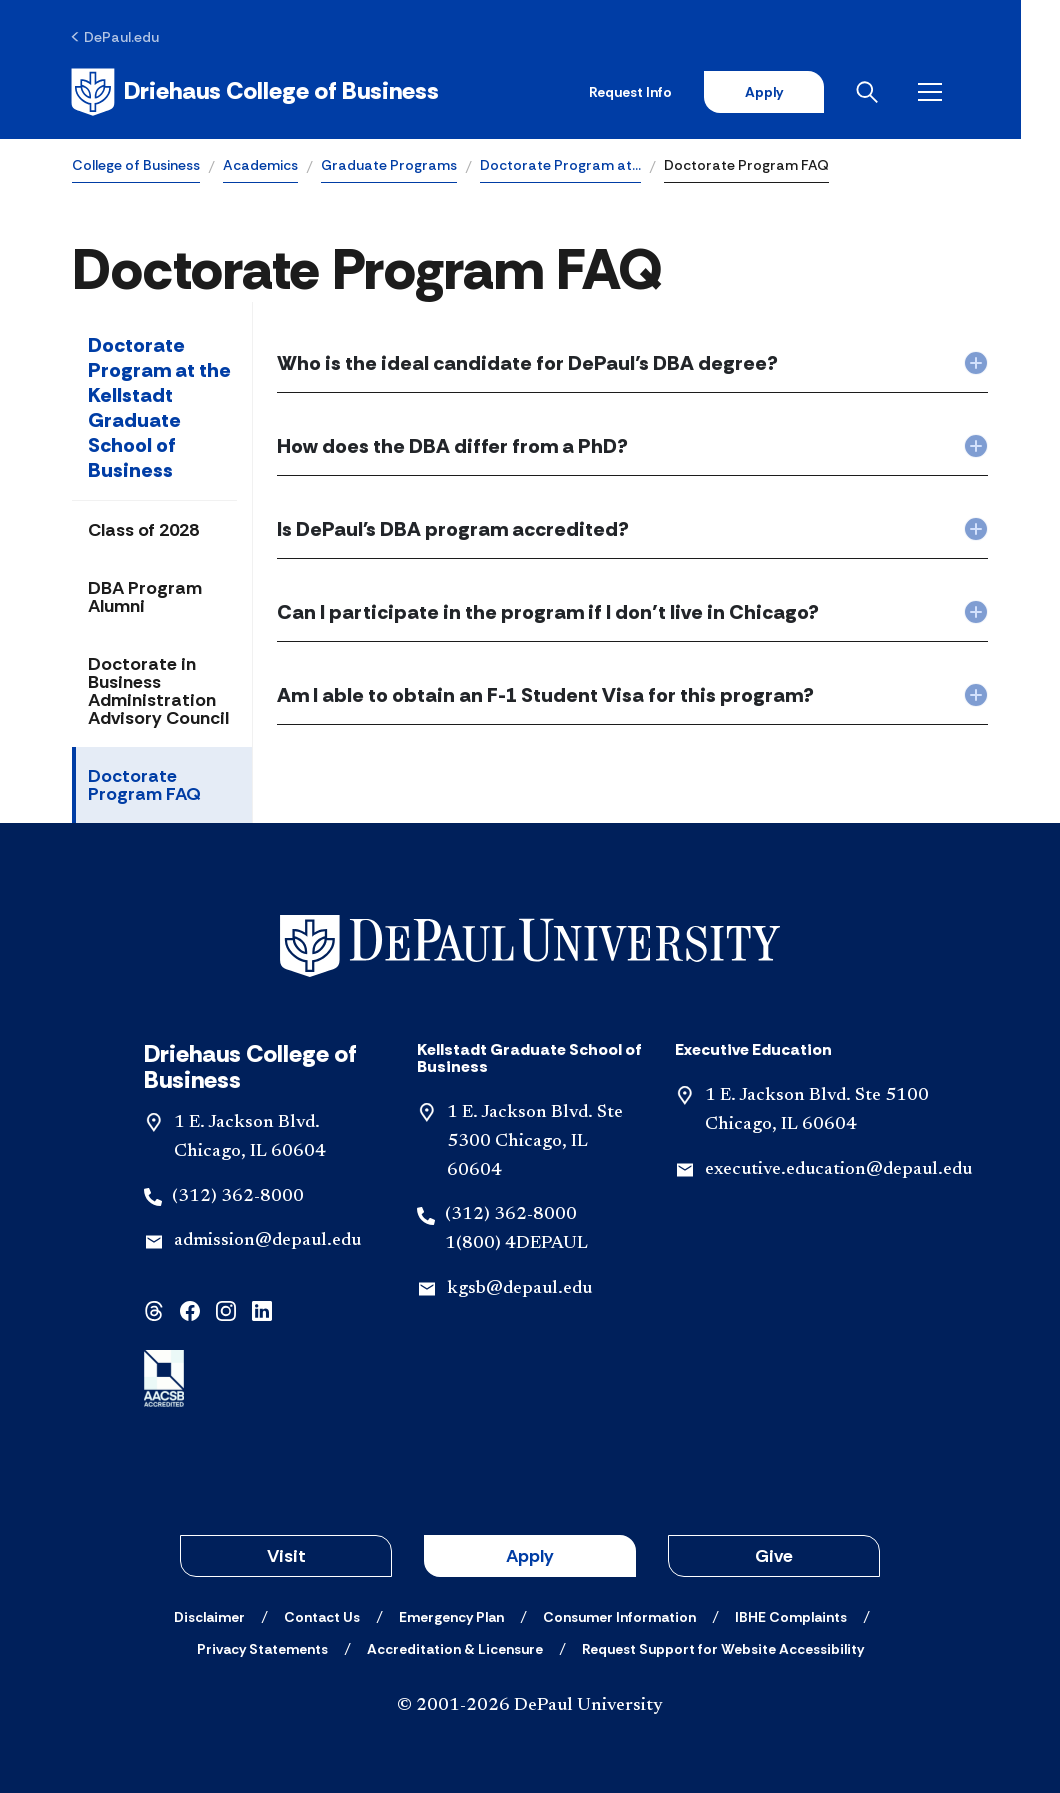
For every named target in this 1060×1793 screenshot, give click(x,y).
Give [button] (774, 1556)
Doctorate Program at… (560, 166)
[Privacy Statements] (262, 1649)
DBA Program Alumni (145, 598)
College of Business (136, 166)
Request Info (668, 92)
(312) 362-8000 (238, 1197)
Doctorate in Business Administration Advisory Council (158, 692)
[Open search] (909, 92)
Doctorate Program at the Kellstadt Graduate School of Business (159, 408)
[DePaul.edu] (116, 37)
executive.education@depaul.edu (838, 1170)
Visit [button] (286, 1556)
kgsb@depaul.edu (519, 1290)
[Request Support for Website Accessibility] (723, 1649)
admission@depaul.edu (267, 1242)
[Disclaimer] (209, 1617)
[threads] (154, 1310)
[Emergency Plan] (451, 1617)
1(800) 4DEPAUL (516, 1245)
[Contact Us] (322, 1617)
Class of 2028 (143, 531)
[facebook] (190, 1310)
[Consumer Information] (619, 1617)
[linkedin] (262, 1310)
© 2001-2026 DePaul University (530, 1706)
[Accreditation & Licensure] (455, 1649)
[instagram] (226, 1310)
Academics (260, 166)
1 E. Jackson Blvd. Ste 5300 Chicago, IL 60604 (535, 1143)
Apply (802, 92)
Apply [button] (530, 1556)
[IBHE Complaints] (791, 1617)
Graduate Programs (389, 166)
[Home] (256, 92)
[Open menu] (972, 92)
